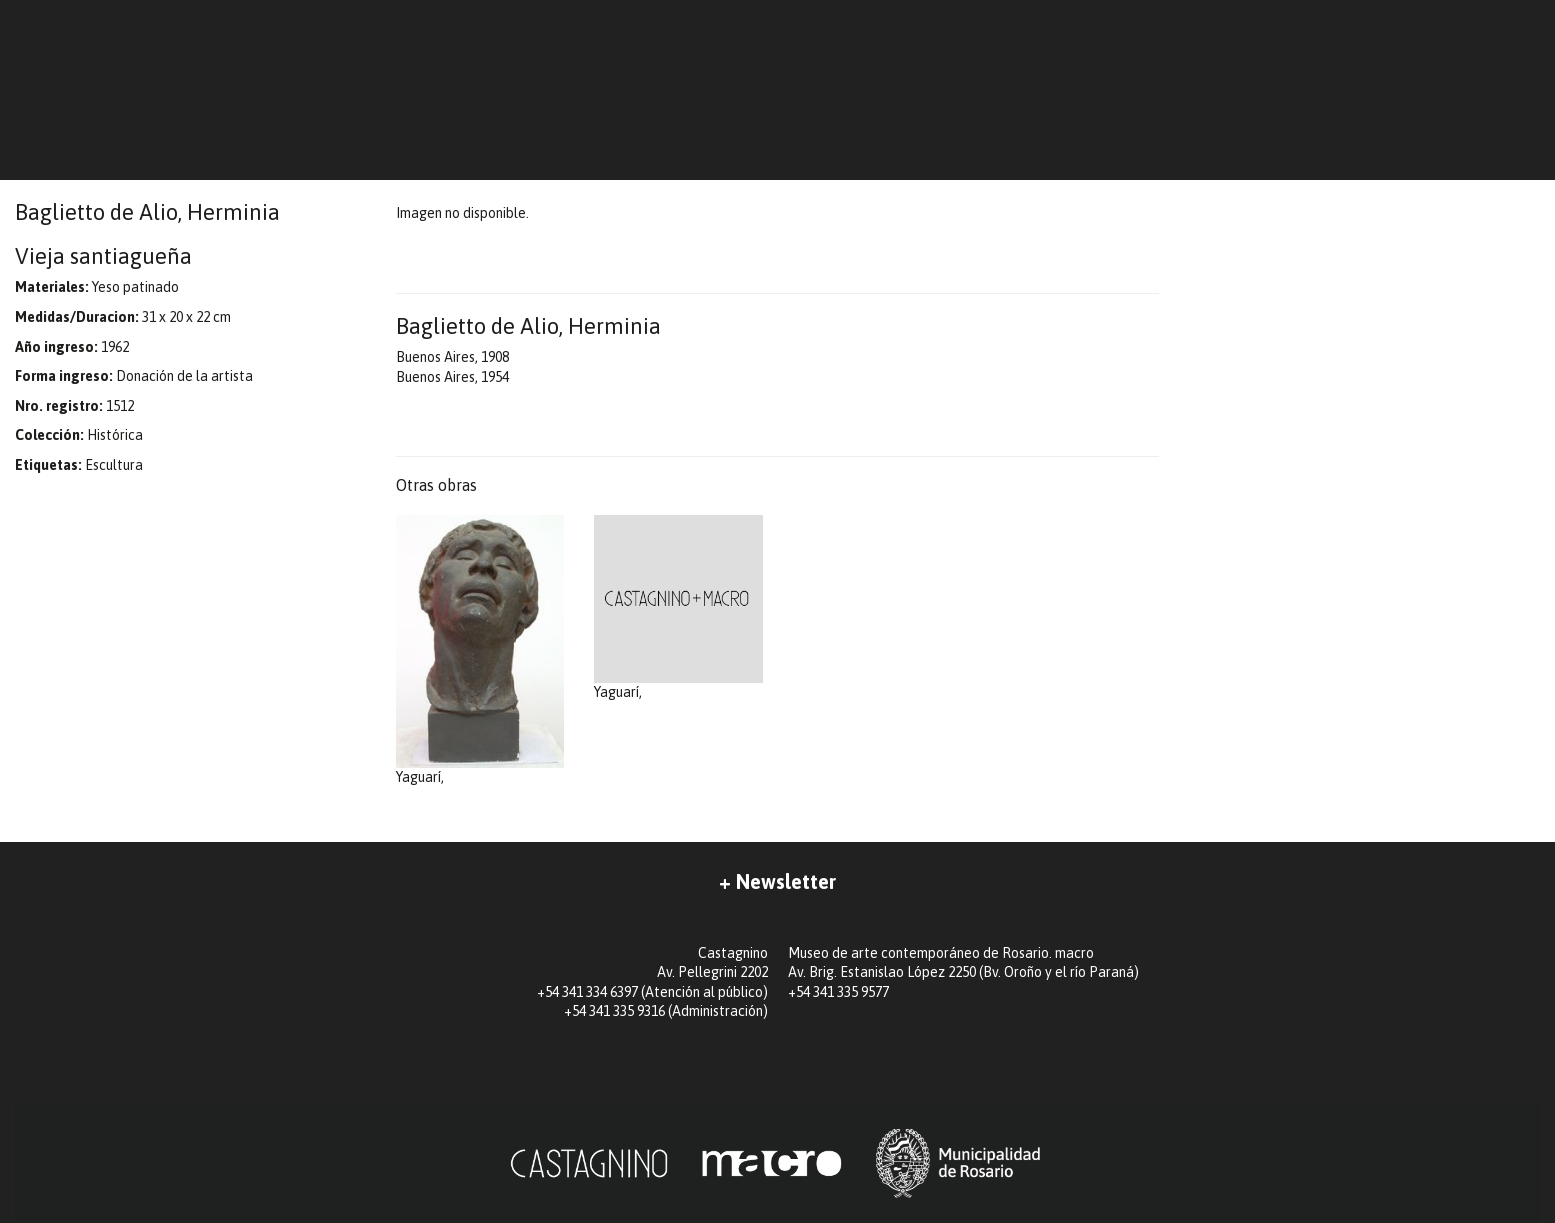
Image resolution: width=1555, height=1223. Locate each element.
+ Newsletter (777, 881)
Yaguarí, (480, 650)
